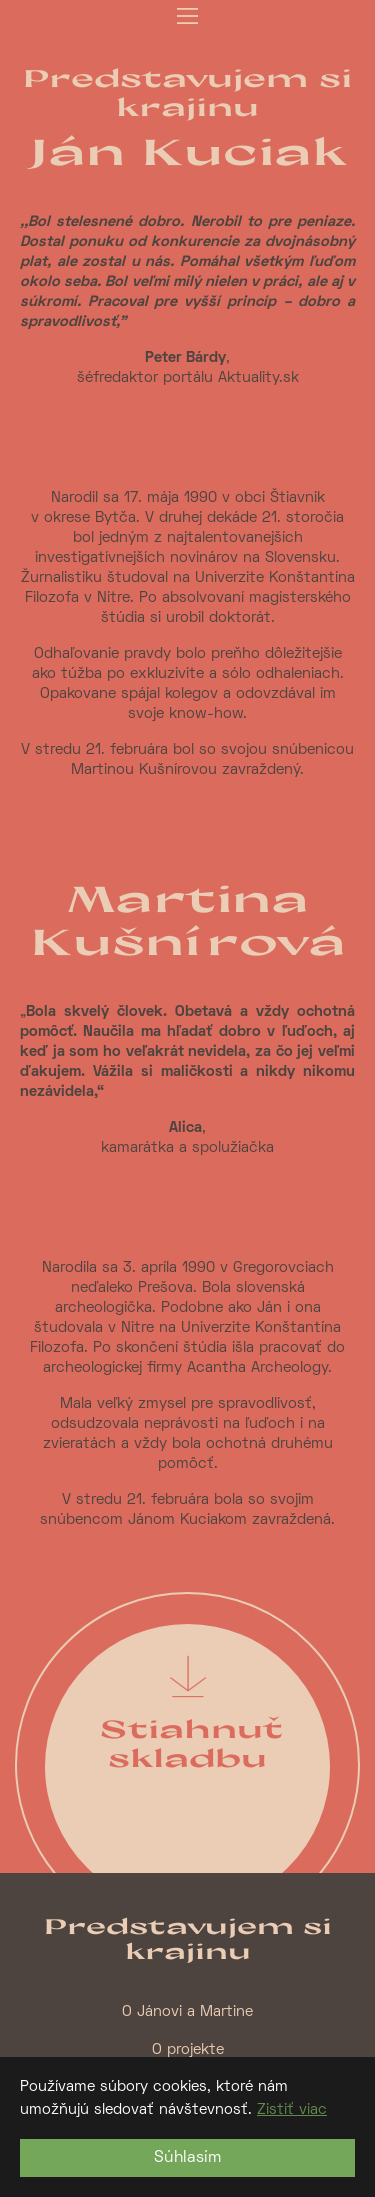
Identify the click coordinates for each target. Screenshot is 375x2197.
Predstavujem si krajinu (187, 92)
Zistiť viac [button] (292, 2110)
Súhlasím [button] (187, 2158)
